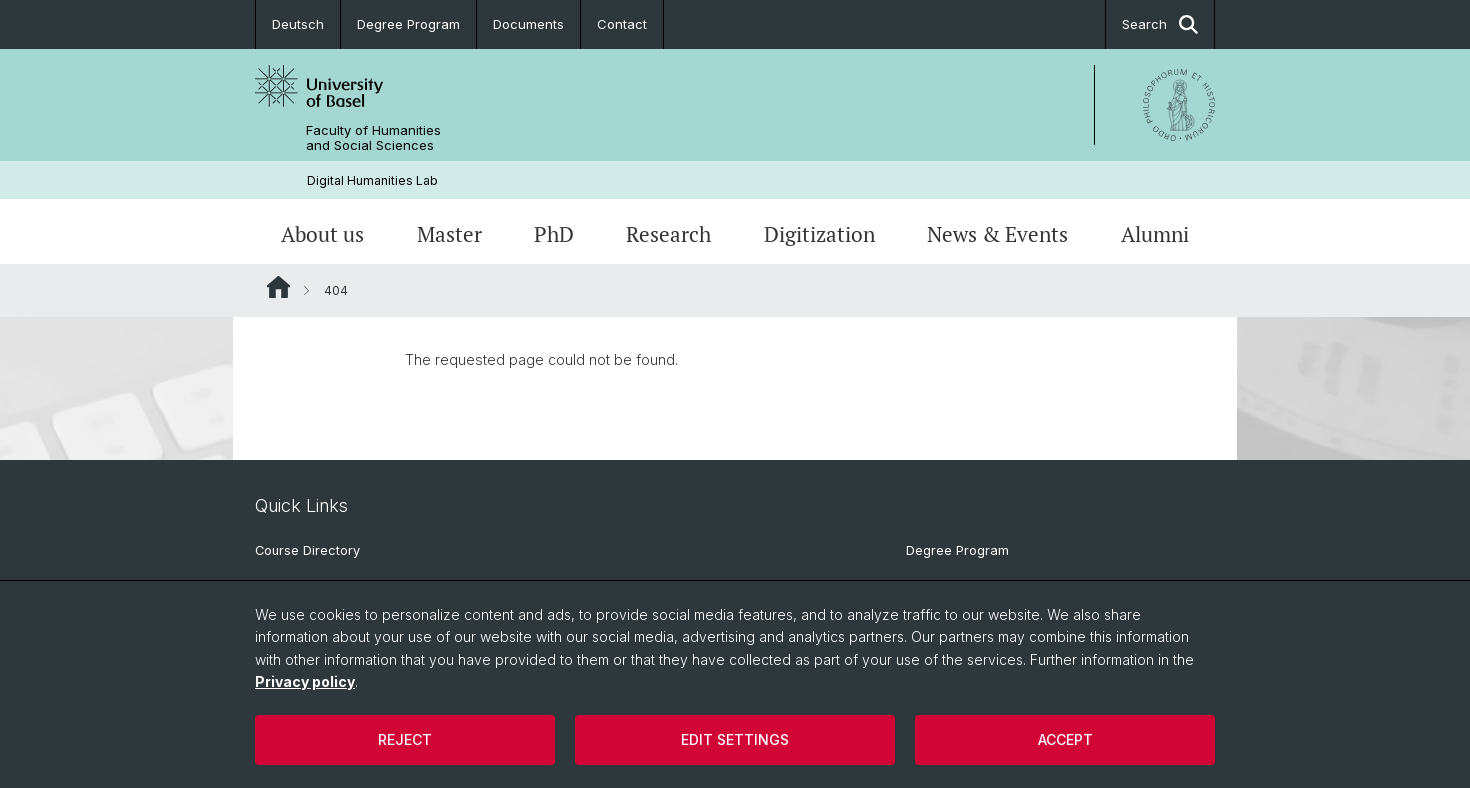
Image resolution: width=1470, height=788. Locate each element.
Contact (622, 24)
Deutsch (298, 24)
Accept (1065, 739)
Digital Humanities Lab (372, 180)
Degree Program (408, 24)
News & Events (997, 234)
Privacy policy (305, 681)
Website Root (278, 287)
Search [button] (1160, 24)
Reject (405, 739)
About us (322, 234)
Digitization (819, 234)
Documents (528, 24)
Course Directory (307, 550)
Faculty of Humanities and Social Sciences (373, 138)
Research (668, 234)
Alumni (1155, 234)
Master (449, 234)
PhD (554, 234)
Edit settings (735, 739)
